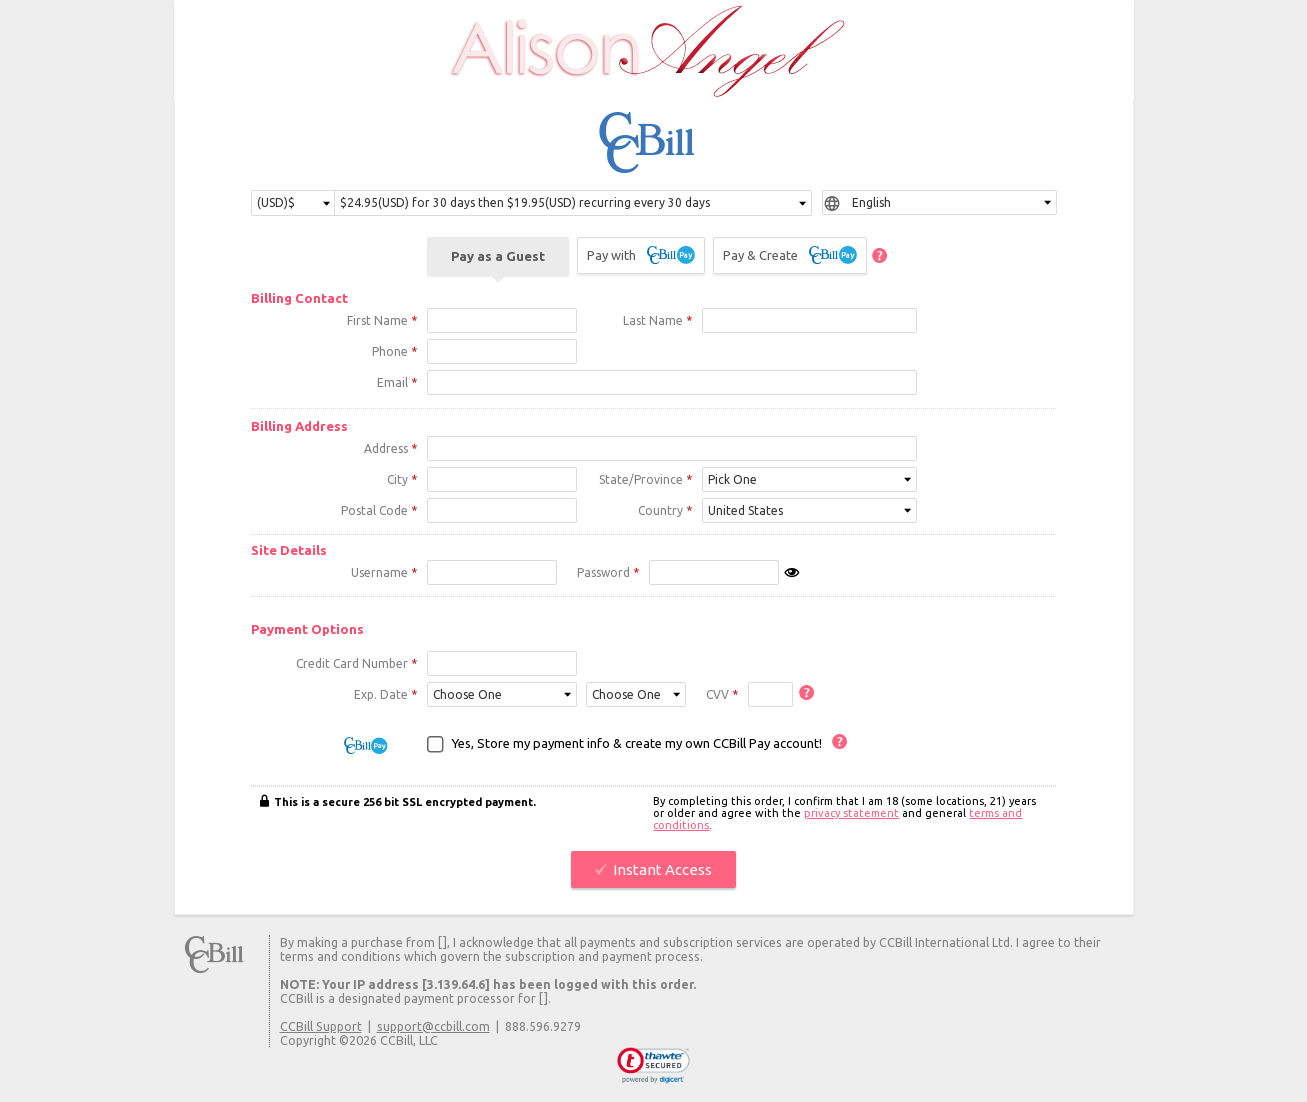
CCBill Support (321, 1029)
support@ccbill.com (433, 1029)
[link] (653, 1069)
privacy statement (851, 816)
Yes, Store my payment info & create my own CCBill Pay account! (637, 746)
